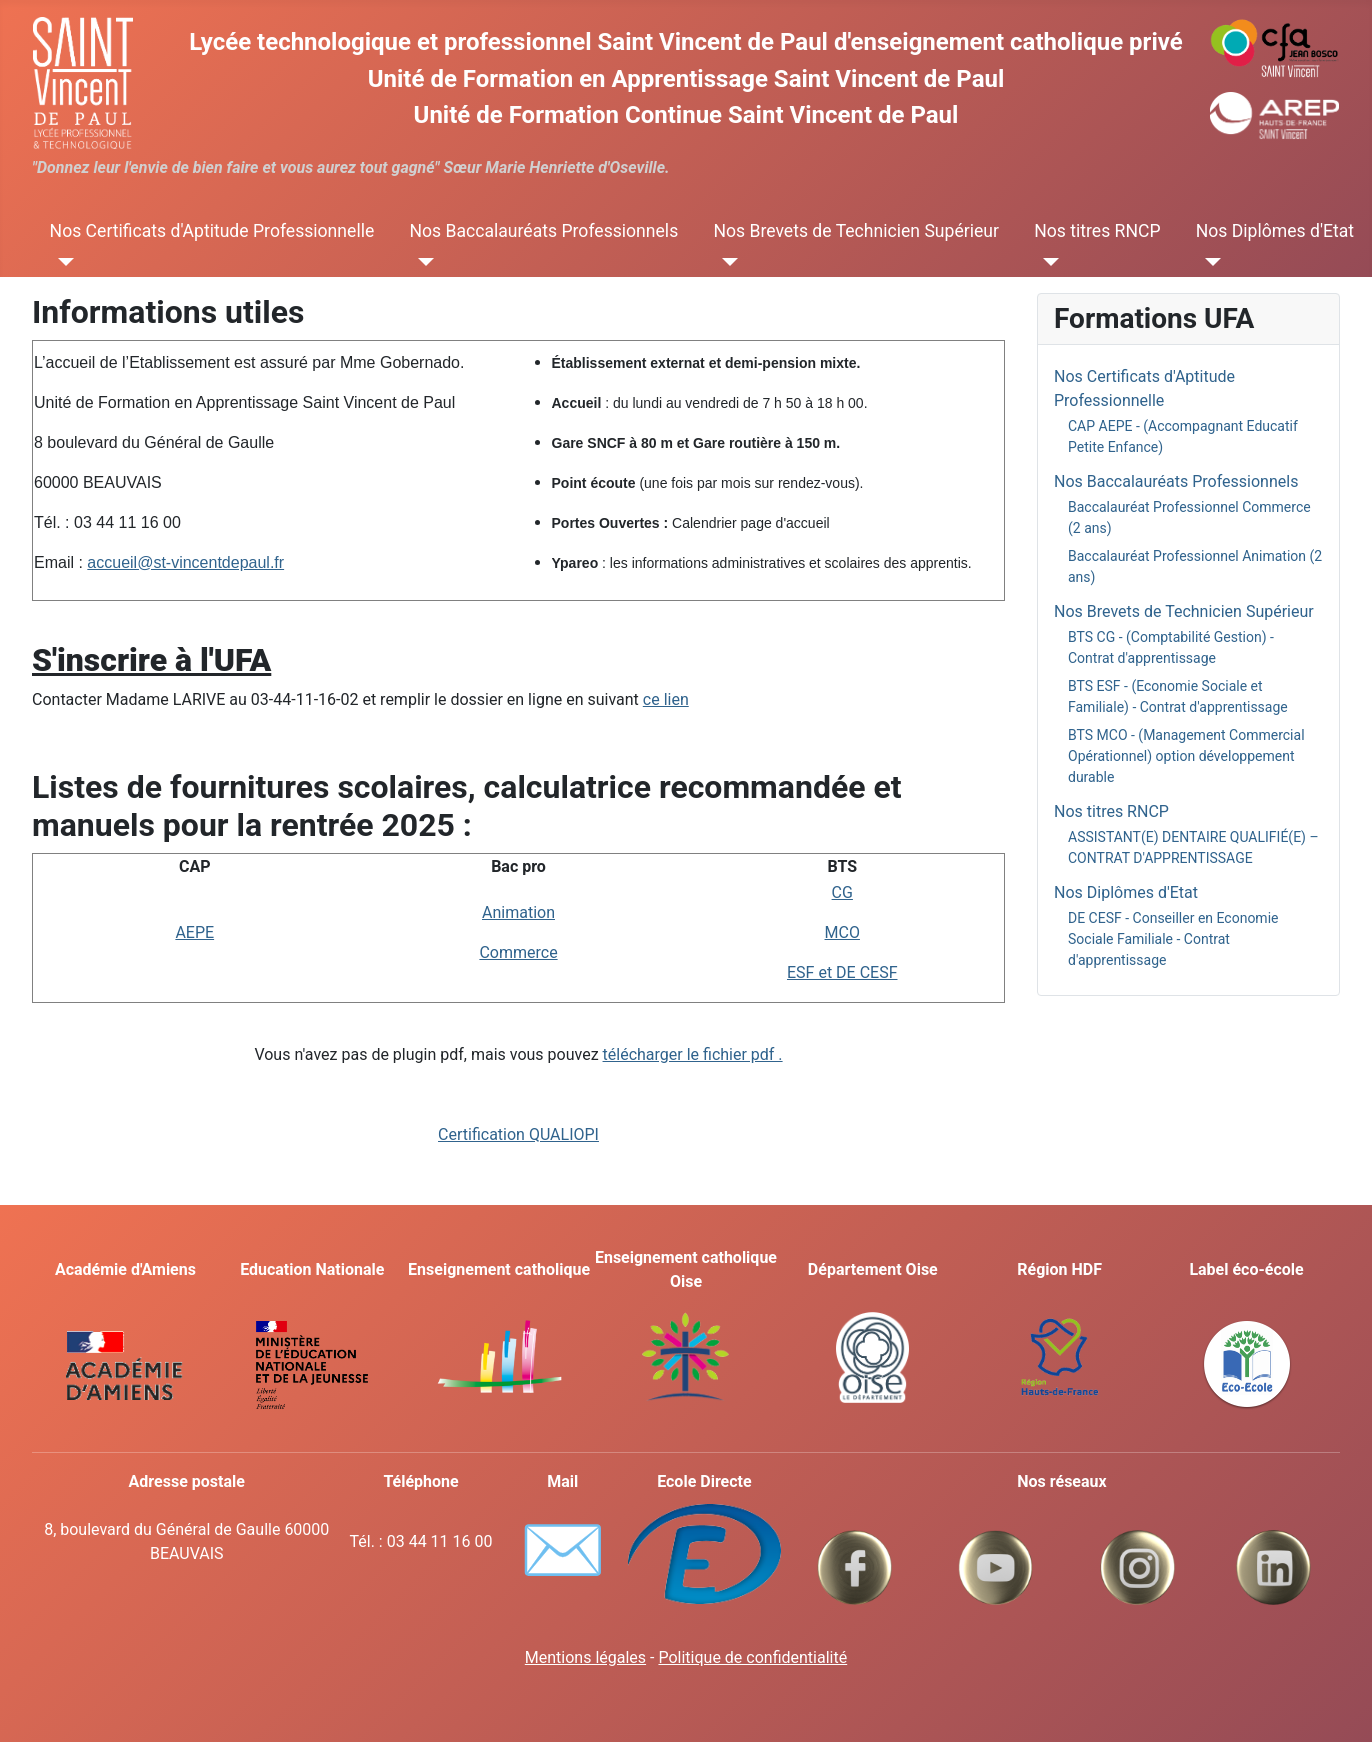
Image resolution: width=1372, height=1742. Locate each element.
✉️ (562, 1550)
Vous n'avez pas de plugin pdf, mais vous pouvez (518, 1054)
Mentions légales (585, 1657)
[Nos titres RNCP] (1046, 261)
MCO (842, 932)
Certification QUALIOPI (518, 1134)
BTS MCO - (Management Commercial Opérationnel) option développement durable (1186, 756)
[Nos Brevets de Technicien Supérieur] (725, 261)
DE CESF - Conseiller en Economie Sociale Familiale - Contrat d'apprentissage (1173, 939)
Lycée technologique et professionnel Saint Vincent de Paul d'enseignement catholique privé (685, 42)
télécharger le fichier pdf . (693, 1054)
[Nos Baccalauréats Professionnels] (421, 261)
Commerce (518, 952)
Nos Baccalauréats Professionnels (543, 231)
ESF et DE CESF (842, 972)
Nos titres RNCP (1097, 231)
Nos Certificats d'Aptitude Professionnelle (212, 231)
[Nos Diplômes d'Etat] (1208, 261)
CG (842, 892)
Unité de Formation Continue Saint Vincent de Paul (686, 115)
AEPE (194, 932)
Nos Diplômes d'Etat (1275, 231)
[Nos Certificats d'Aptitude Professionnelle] (62, 261)
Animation (518, 912)
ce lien (666, 699)
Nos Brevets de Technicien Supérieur (856, 231)
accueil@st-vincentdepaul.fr (185, 562)
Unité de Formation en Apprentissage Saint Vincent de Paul (686, 79)
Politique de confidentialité (752, 1657)
